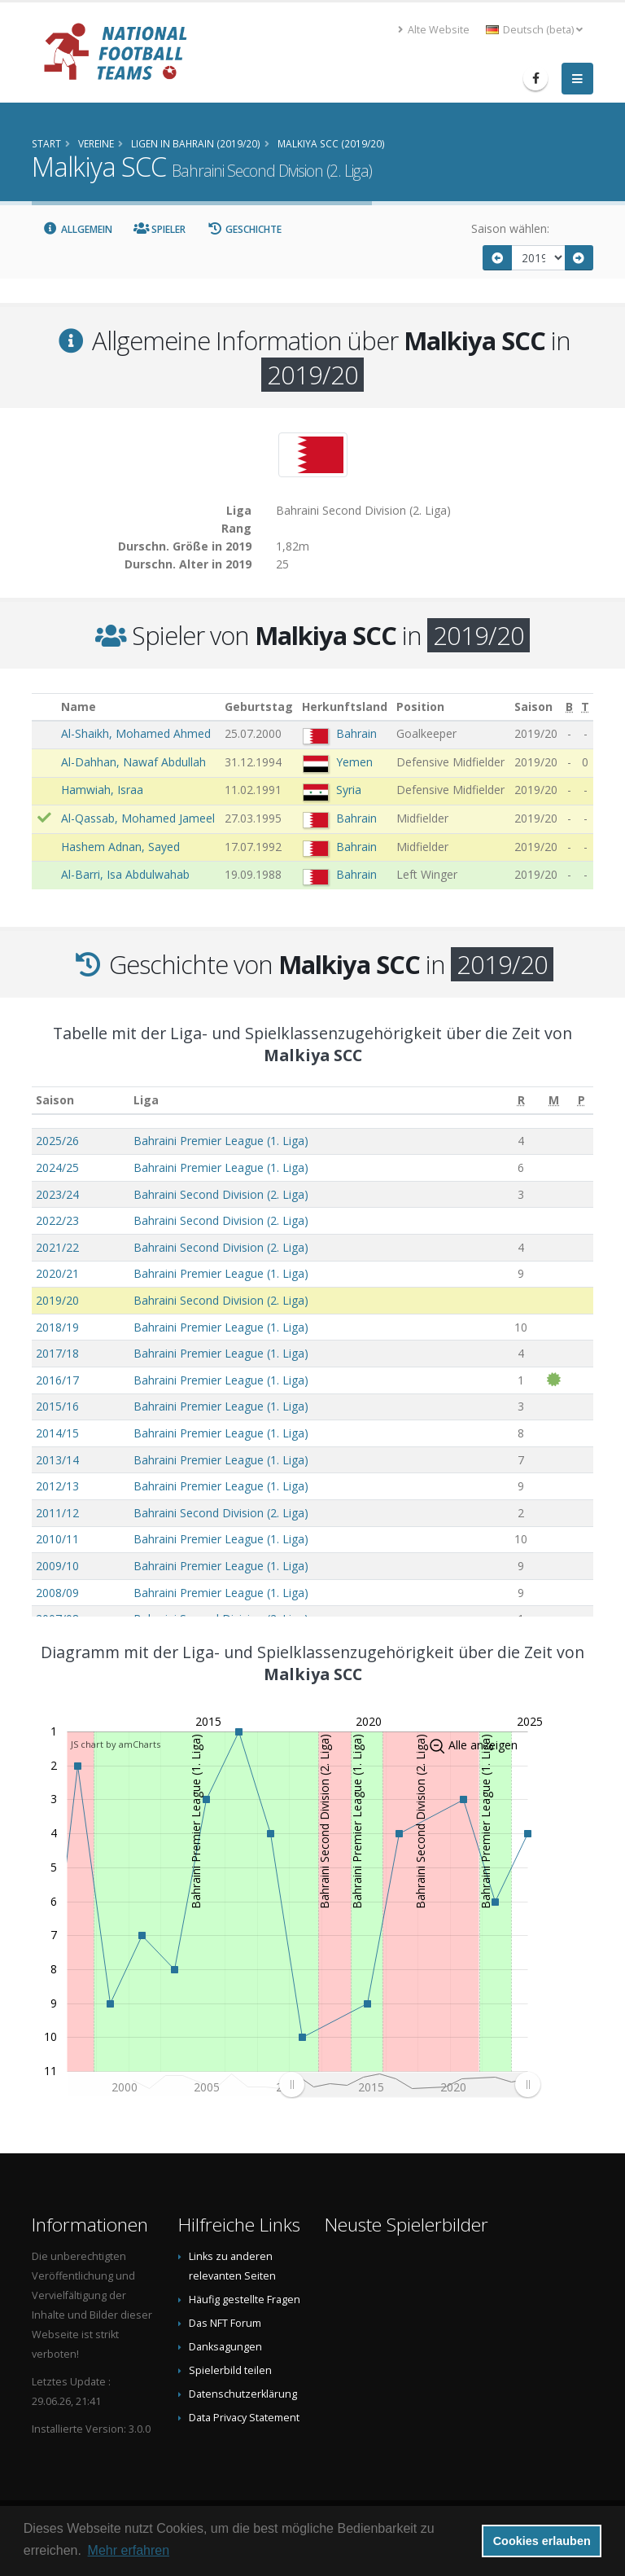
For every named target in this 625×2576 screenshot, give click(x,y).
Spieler (159, 229)
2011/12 (57, 1513)
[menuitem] (409, 2084)
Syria (348, 789)
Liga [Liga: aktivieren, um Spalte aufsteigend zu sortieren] (146, 1100)
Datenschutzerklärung (243, 2394)
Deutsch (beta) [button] (534, 30)
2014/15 (57, 1433)
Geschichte (244, 229)
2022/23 (57, 1220)
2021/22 (57, 1247)
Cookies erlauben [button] (542, 2540)
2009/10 (57, 1565)
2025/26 (57, 1140)
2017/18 (57, 1353)
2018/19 (57, 1327)
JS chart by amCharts (115, 1744)
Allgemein (77, 229)
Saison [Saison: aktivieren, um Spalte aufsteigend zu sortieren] (55, 1100)
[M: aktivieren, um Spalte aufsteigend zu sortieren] (554, 1100)
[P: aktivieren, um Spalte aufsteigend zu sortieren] (581, 1100)
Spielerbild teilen (230, 2370)
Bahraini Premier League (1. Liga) (220, 1140)
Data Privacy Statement (244, 2418)
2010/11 (57, 1539)
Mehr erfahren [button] (129, 2550)
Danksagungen (225, 2347)
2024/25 (57, 1167)
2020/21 (57, 1273)
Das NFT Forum (225, 2323)
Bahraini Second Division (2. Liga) (220, 1194)
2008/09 (57, 1592)
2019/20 (57, 1300)
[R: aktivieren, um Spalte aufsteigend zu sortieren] (520, 1100)
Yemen (354, 762)
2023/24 (57, 1194)
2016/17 (57, 1380)
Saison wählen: (510, 228)
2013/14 (57, 1460)
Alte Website (434, 30)
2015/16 (57, 1406)
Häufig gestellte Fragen (244, 2299)
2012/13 (57, 1486)
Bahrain (356, 733)
